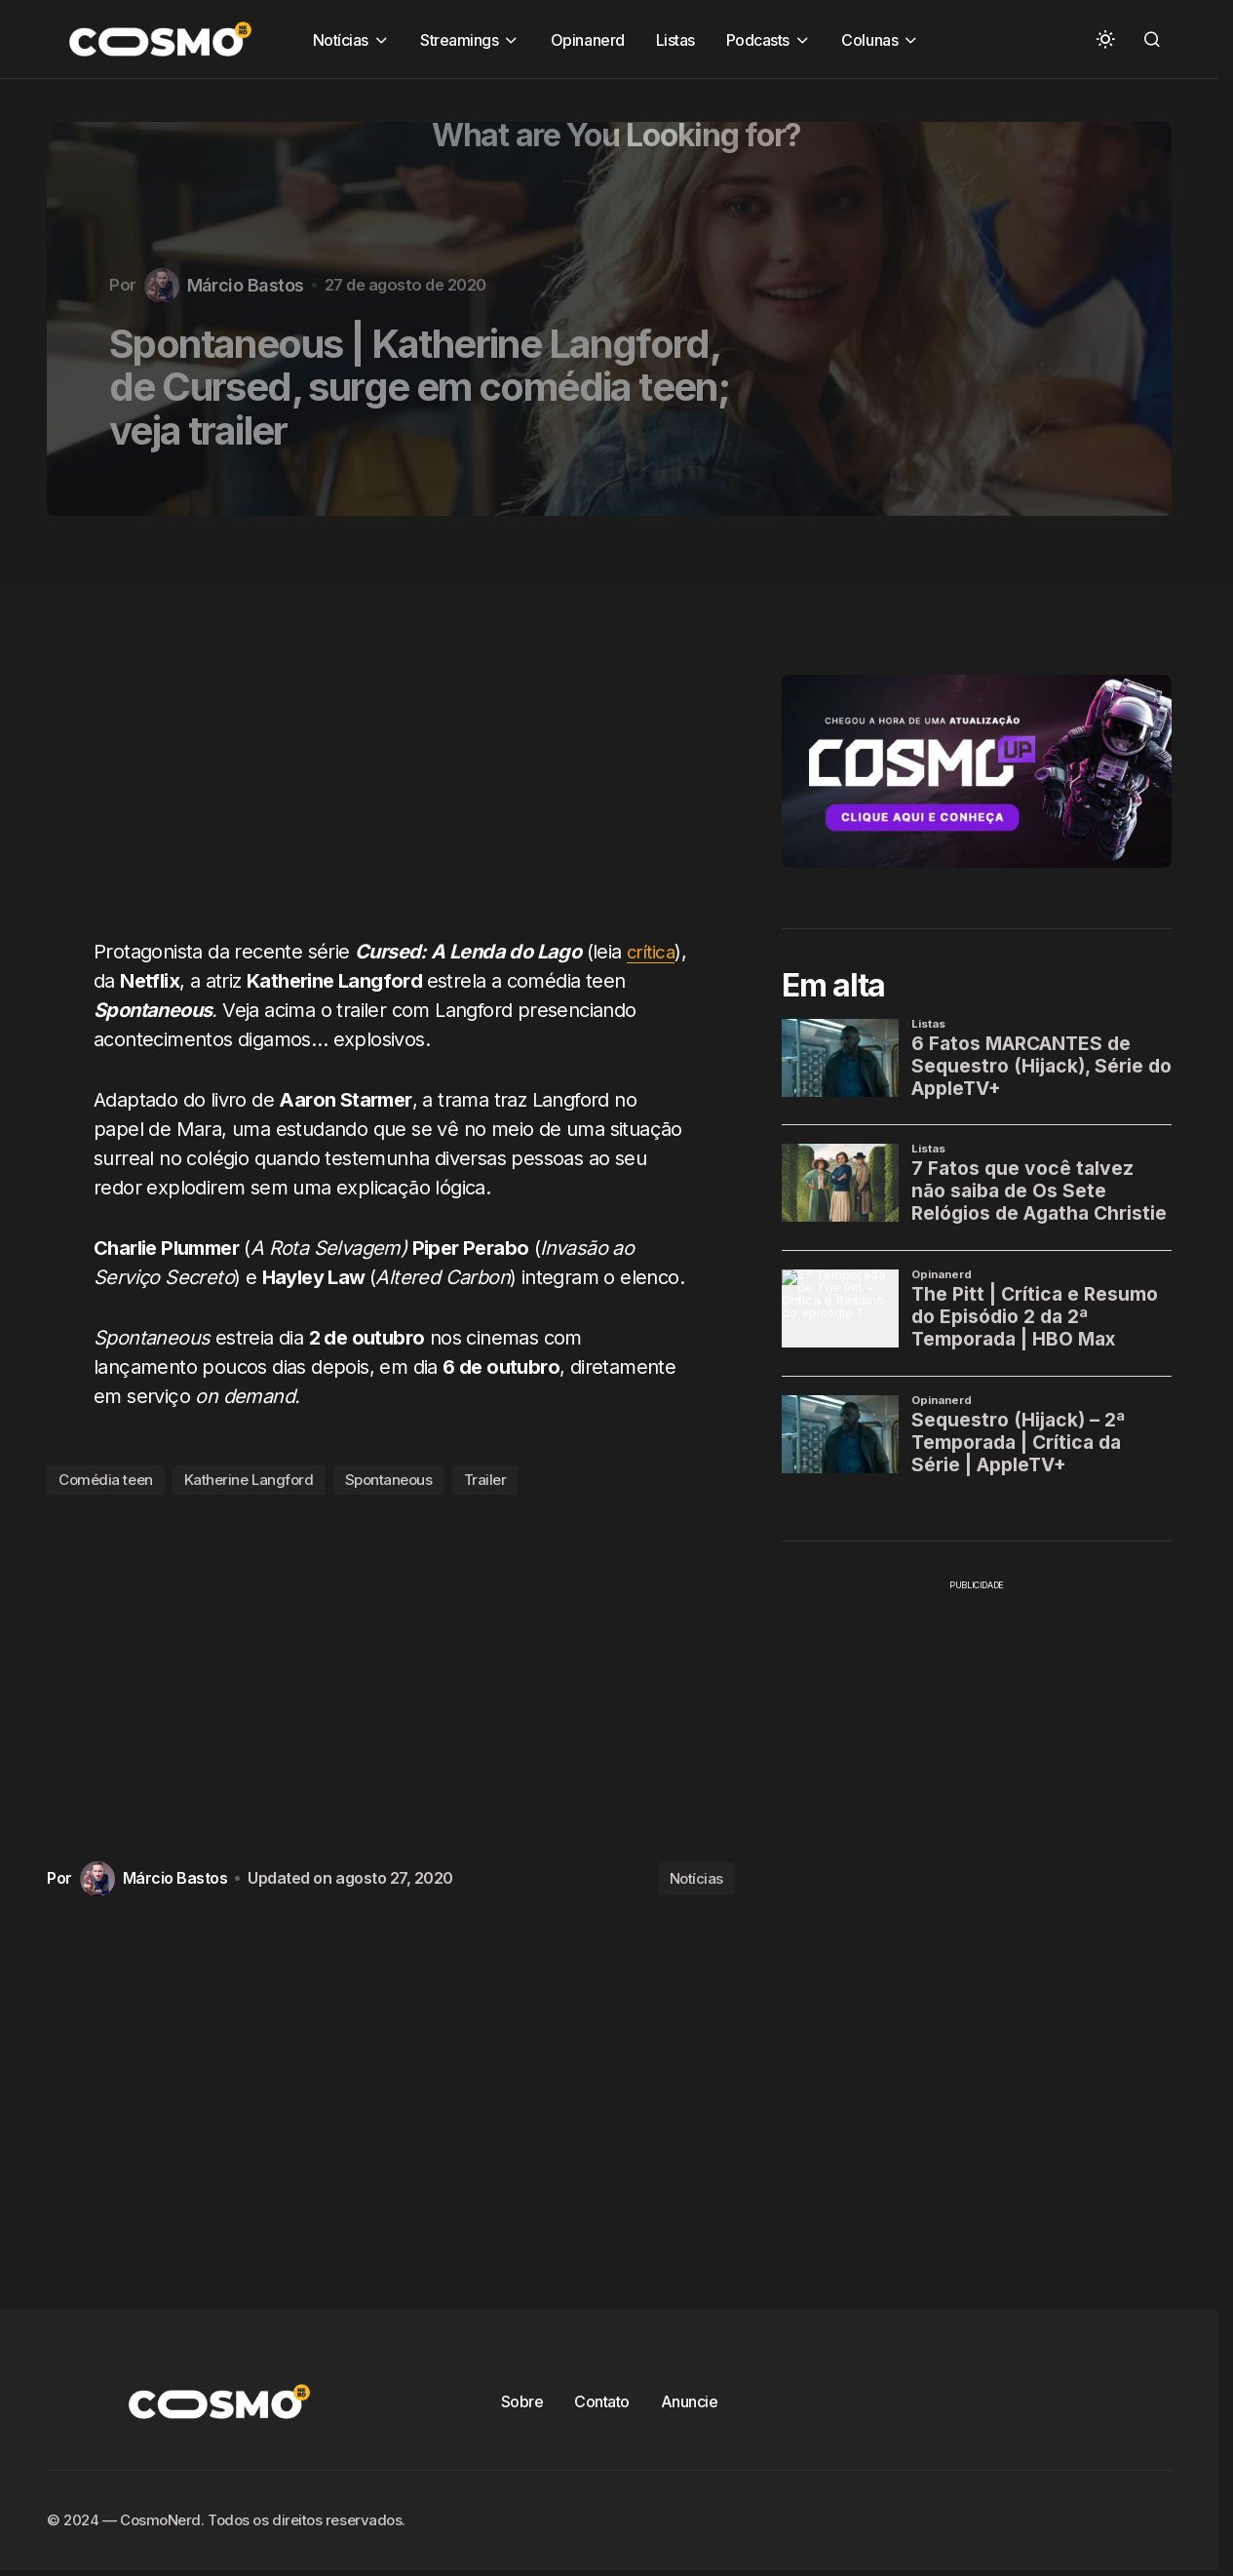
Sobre (522, 2401)
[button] (1105, 39)
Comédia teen (105, 1479)
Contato (602, 2401)
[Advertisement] (398, 738)
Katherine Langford (249, 1479)
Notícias (696, 1878)
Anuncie (689, 2401)
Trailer (485, 1479)
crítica (119, 981)
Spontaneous (389, 1479)
